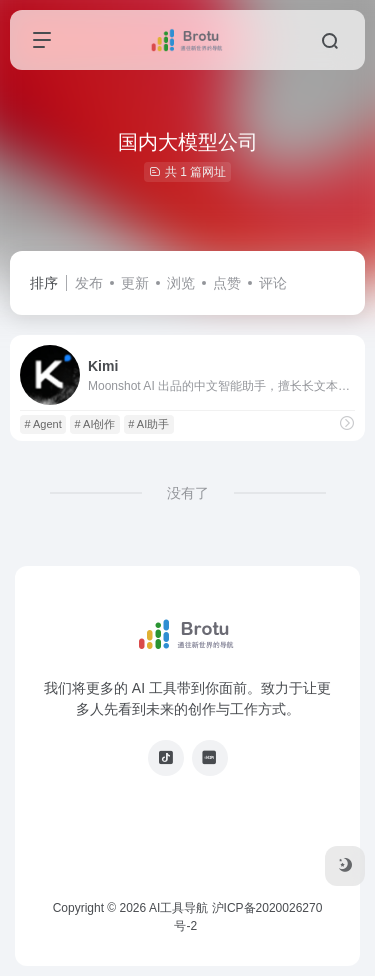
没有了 (188, 493)
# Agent (42, 424)
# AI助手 (148, 424)
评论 (273, 283)
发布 (89, 283)
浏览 (181, 283)
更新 (135, 283)
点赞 (227, 283)
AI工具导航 (178, 908)
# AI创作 (95, 424)
